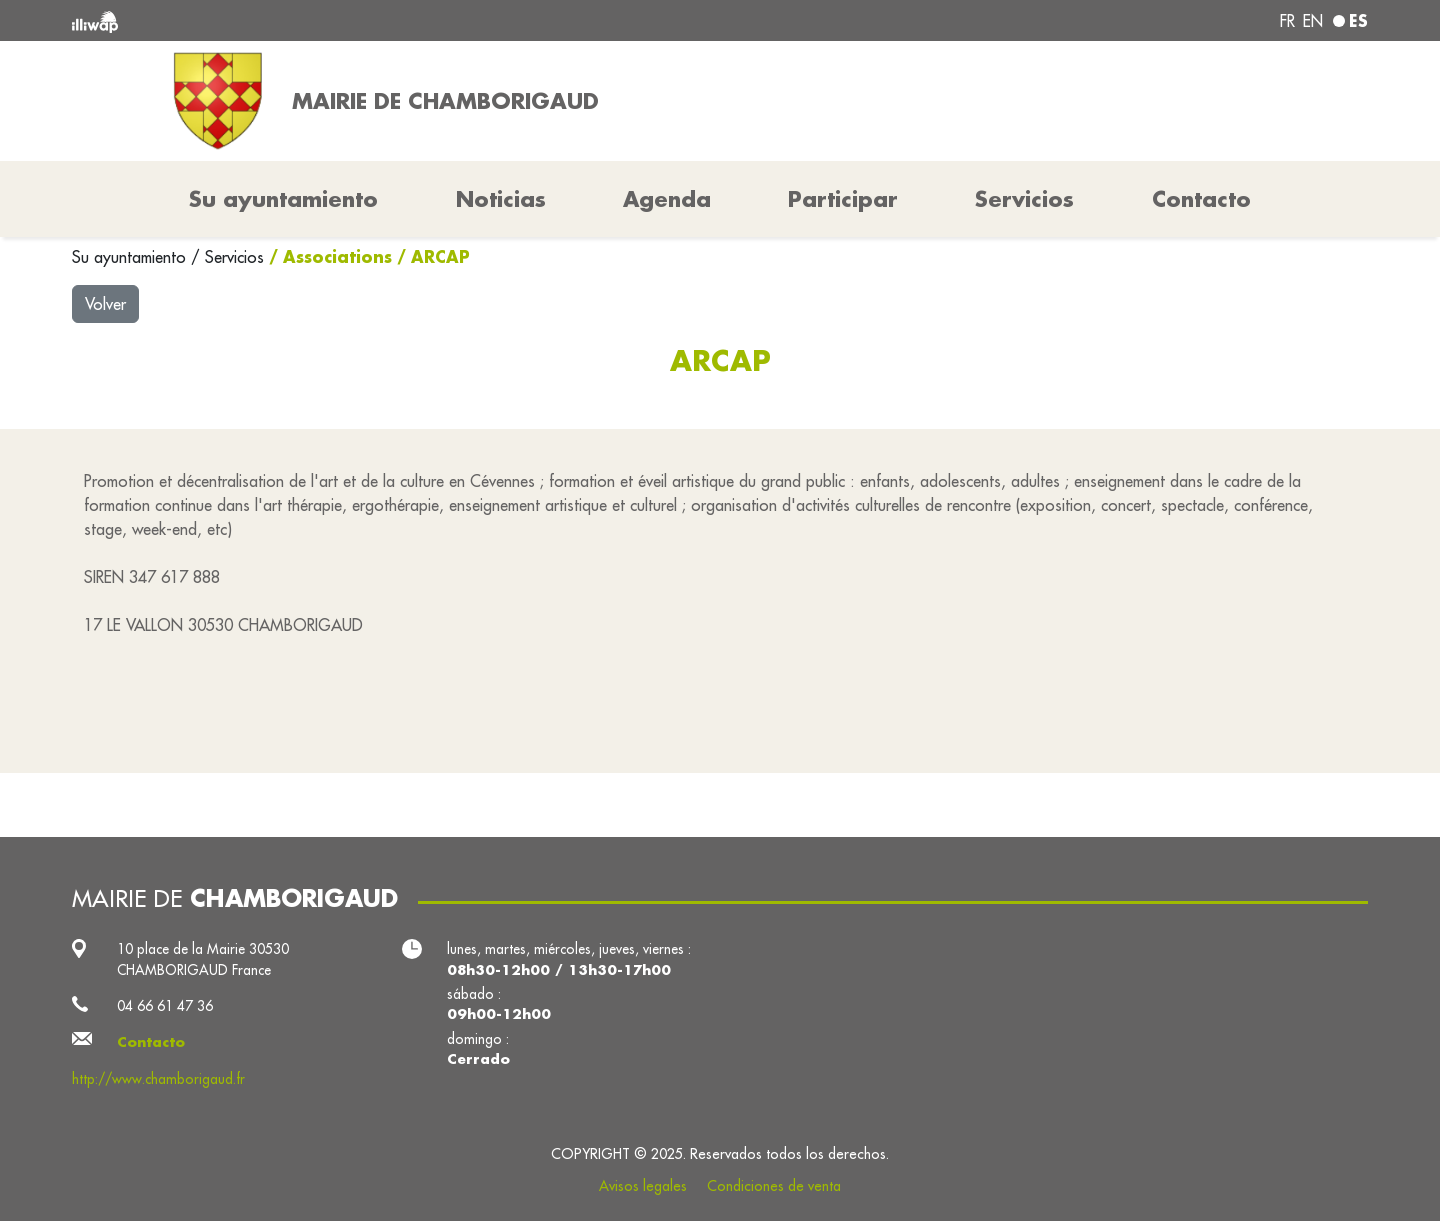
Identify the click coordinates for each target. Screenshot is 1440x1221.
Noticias (501, 199)
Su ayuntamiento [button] (283, 199)
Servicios (237, 257)
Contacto (1201, 199)
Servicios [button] (1024, 199)
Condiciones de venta (774, 1186)
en (1313, 21)
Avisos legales (643, 1186)
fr (1287, 21)
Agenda (667, 199)
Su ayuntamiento (131, 257)
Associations (337, 256)
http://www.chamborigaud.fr (158, 1079)
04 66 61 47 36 (165, 1006)
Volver (105, 304)
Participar (843, 199)
